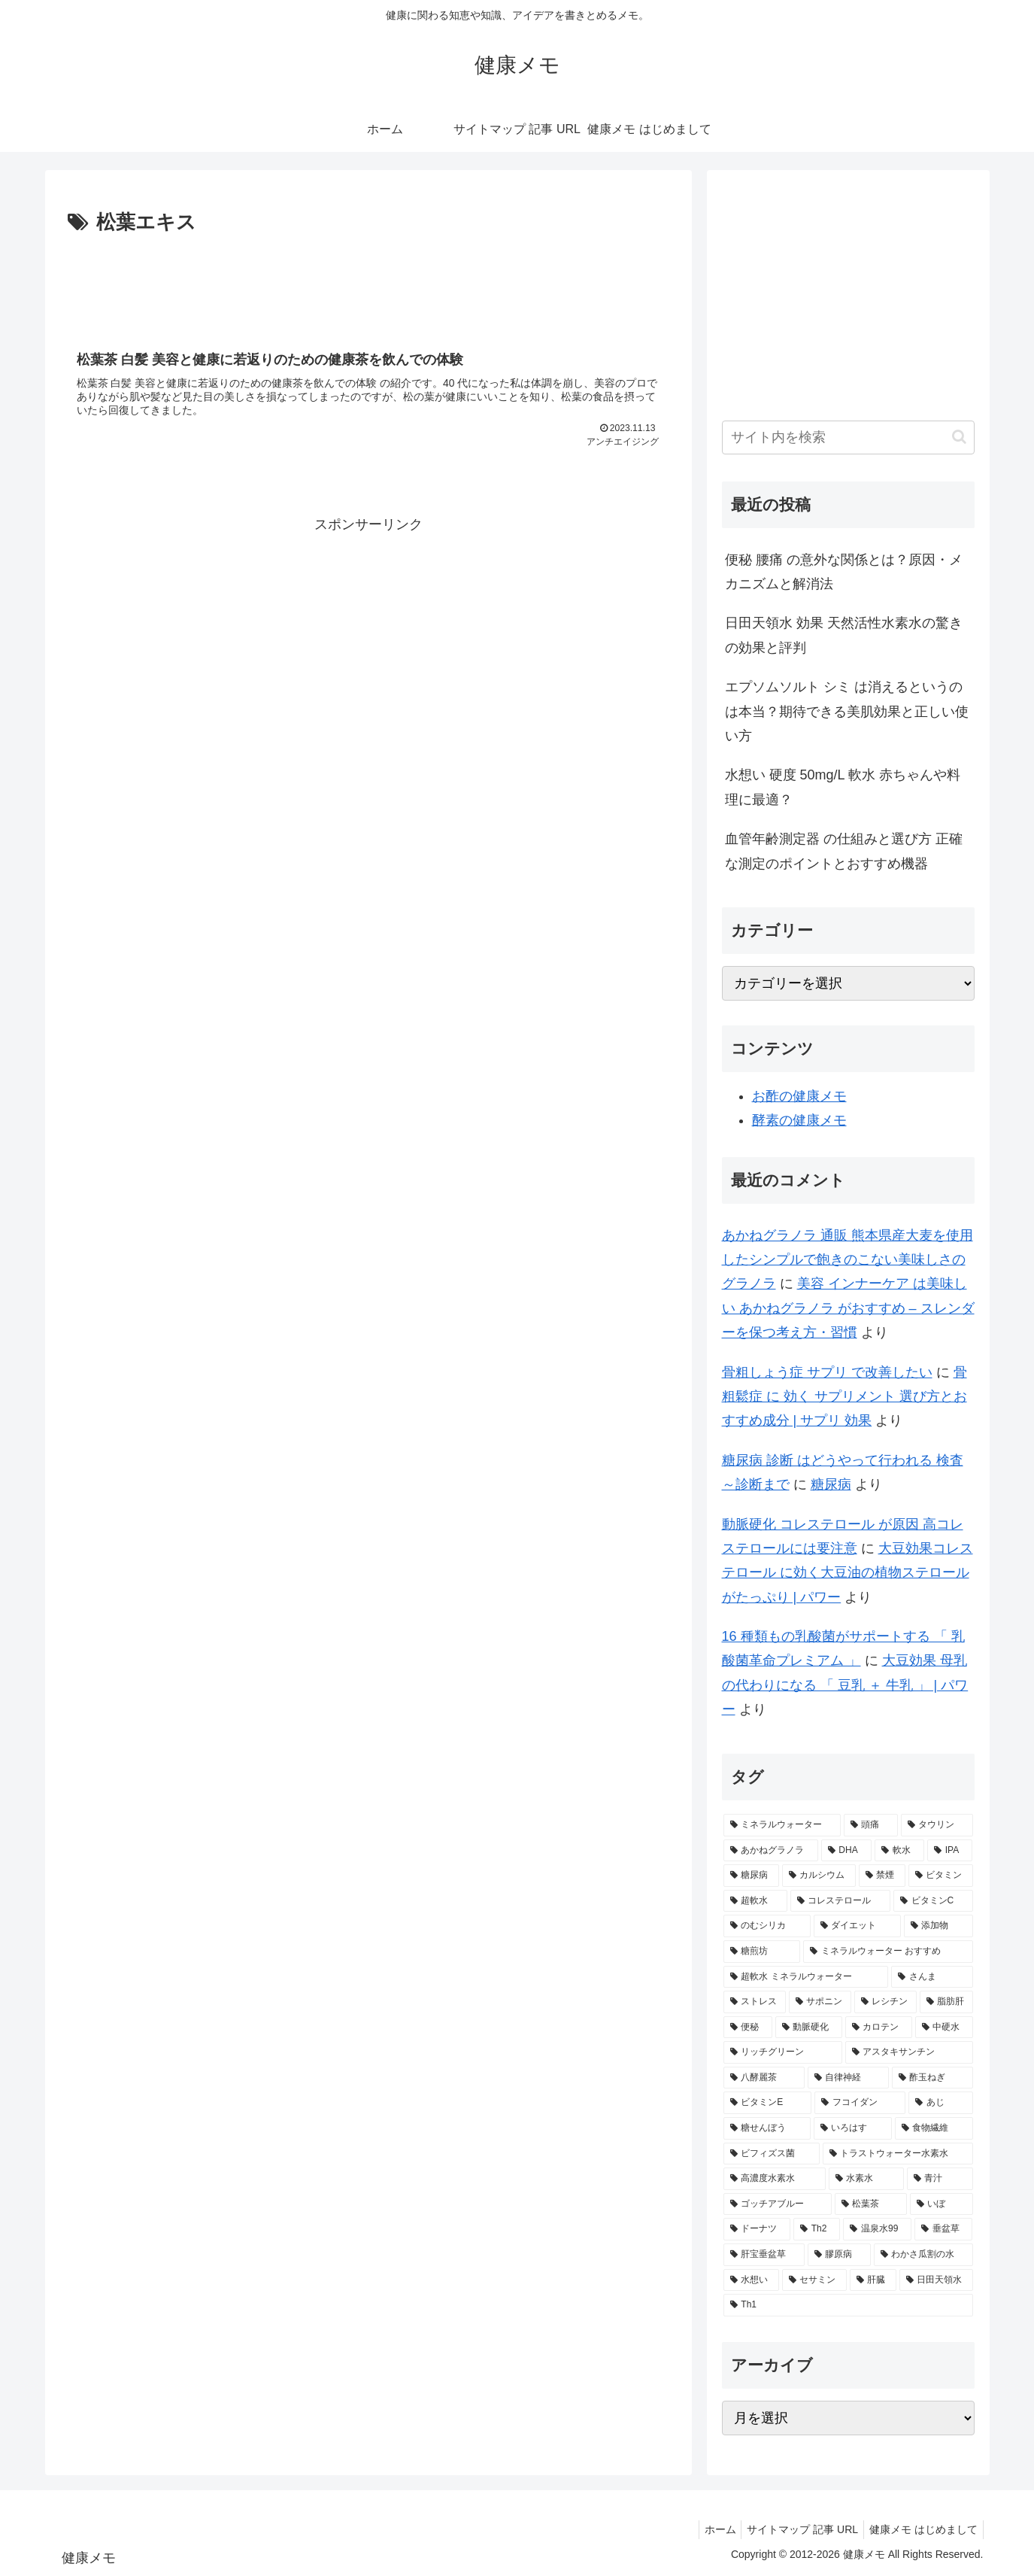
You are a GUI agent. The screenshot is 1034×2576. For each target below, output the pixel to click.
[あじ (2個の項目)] (940, 2102)
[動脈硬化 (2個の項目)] (808, 2027)
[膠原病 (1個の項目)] (839, 2254)
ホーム (708, 2529)
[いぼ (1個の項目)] (941, 2204)
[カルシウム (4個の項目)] (819, 1875)
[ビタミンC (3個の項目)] (933, 1901)
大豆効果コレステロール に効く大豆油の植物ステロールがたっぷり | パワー (847, 1573)
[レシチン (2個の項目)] (885, 2002)
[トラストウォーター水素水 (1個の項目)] (898, 2154)
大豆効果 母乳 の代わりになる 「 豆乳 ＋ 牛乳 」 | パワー (845, 1685)
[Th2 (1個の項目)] (816, 2229)
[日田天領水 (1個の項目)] (936, 2280)
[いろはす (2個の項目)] (853, 2128)
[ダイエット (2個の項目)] (857, 1926)
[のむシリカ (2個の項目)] (767, 1926)
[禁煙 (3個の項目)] (882, 1875)
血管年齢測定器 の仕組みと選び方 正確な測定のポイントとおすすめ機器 (844, 850)
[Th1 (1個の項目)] (848, 2305)
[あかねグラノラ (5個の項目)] (770, 1850)
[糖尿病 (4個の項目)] (751, 1875)
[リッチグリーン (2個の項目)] (782, 2052)
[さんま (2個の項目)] (931, 1977)
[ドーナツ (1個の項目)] (756, 2229)
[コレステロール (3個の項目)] (840, 1901)
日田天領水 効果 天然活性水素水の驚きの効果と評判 (844, 635)
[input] (848, 437)
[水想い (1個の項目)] (751, 2280)
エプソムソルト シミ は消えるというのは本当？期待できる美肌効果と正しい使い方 (847, 711)
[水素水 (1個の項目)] (866, 2178)
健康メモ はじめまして (921, 2529)
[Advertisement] (368, 281)
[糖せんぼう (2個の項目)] (767, 2128)
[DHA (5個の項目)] (846, 1850)
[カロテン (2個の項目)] (878, 2027)
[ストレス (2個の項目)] (754, 2002)
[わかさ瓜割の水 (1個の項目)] (923, 2254)
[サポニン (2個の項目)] (820, 2002)
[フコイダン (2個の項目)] (859, 2102)
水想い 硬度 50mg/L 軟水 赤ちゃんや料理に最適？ (842, 787)
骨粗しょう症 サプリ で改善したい (827, 1372)
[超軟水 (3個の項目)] (755, 1901)
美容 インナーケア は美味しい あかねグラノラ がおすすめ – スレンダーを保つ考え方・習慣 (848, 1308)
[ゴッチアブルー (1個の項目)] (777, 2204)
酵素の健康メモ (799, 1120)
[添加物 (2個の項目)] (938, 1926)
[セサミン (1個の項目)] (814, 2280)
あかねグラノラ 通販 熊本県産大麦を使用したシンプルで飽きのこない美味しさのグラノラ (847, 1260)
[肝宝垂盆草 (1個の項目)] (764, 2254)
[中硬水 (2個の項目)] (944, 2027)
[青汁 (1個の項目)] (940, 2178)
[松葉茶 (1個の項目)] (871, 2204)
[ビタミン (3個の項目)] (940, 1875)
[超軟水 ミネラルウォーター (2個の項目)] (806, 1977)
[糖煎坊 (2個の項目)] (761, 1951)
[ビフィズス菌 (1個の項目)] (771, 2154)
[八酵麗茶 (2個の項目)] (764, 2078)
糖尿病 (831, 1484)
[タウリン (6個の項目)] (937, 1825)
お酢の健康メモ (799, 1096)
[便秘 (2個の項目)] (747, 2027)
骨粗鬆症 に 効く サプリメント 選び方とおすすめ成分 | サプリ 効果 (844, 1397)
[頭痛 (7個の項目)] (871, 1825)
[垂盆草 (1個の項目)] (943, 2229)
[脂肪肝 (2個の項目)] (946, 2002)
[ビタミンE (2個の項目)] (767, 2102)
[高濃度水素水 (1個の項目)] (774, 2178)
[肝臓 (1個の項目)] (873, 2280)
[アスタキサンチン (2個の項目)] (909, 2052)
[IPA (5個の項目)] (950, 1850)
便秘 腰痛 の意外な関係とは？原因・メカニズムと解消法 (844, 571)
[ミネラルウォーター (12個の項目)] (782, 1825)
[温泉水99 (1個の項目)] (877, 2229)
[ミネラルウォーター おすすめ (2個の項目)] (888, 1951)
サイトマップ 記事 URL (795, 2529)
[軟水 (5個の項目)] (899, 1850)
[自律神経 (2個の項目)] (848, 2078)
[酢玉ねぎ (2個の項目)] (932, 2078)
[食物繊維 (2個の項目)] (934, 2128)
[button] (959, 436)
